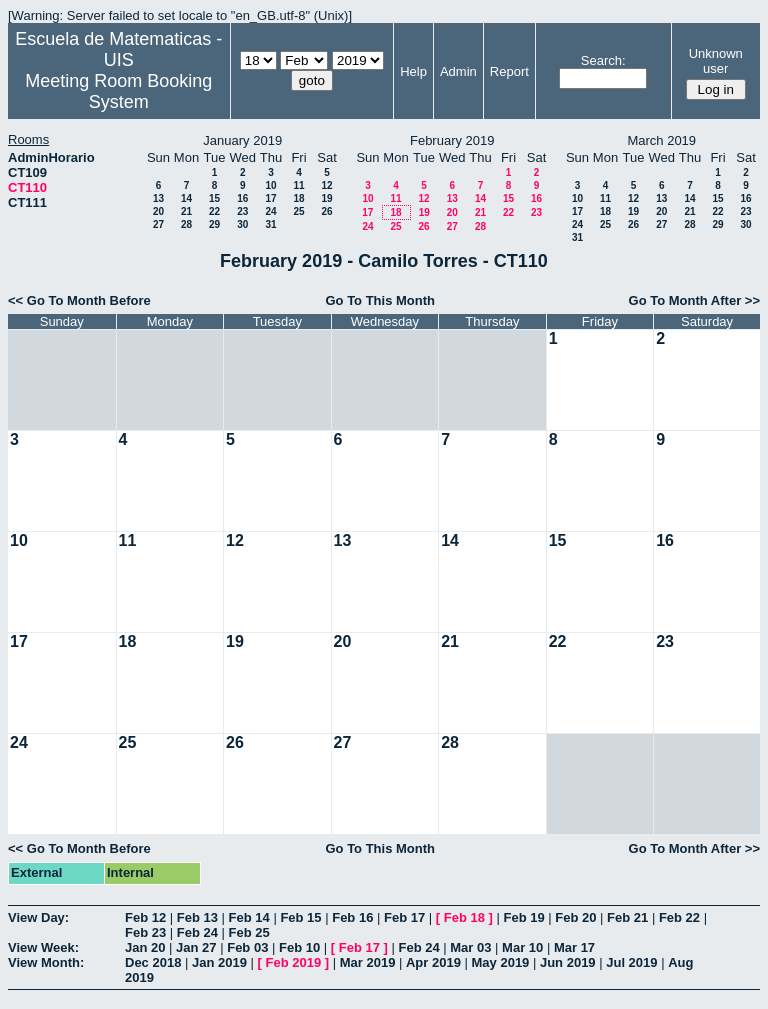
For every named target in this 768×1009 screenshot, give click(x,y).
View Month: (46, 962)
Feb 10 (299, 947)
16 (242, 198)
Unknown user (716, 61)
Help (413, 71)
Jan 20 (145, 947)
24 (270, 211)
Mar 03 (470, 947)
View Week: (43, 947)
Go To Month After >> (694, 300)
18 (298, 198)
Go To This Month (380, 300)
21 (186, 211)
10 (270, 185)
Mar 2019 (368, 962)
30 (242, 224)
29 (214, 224)
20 (158, 211)
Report (509, 71)
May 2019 (501, 962)
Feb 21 (627, 917)
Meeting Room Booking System (118, 91)
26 (326, 211)
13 (158, 198)
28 (186, 224)
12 (326, 185)
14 (186, 198)
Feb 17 (404, 917)
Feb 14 (249, 917)
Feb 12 (145, 917)
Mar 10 (522, 947)
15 (214, 198)
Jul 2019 (631, 962)
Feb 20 (575, 917)
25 (298, 211)
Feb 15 (300, 917)
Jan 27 (196, 947)
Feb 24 (197, 932)
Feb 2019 (294, 962)
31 (270, 224)
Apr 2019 (433, 962)
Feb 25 (249, 932)
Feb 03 (247, 947)
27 (158, 224)
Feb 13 (197, 917)
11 (298, 185)
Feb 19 (523, 917)
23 (242, 211)
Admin (458, 71)
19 (326, 198)
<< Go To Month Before (79, 300)
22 (214, 211)
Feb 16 (352, 917)
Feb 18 (464, 917)
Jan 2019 (219, 962)
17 (270, 198)
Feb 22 (679, 917)
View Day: (38, 917)
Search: (603, 60)
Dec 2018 (153, 962)
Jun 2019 (568, 962)
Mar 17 (574, 947)
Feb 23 (145, 932)
